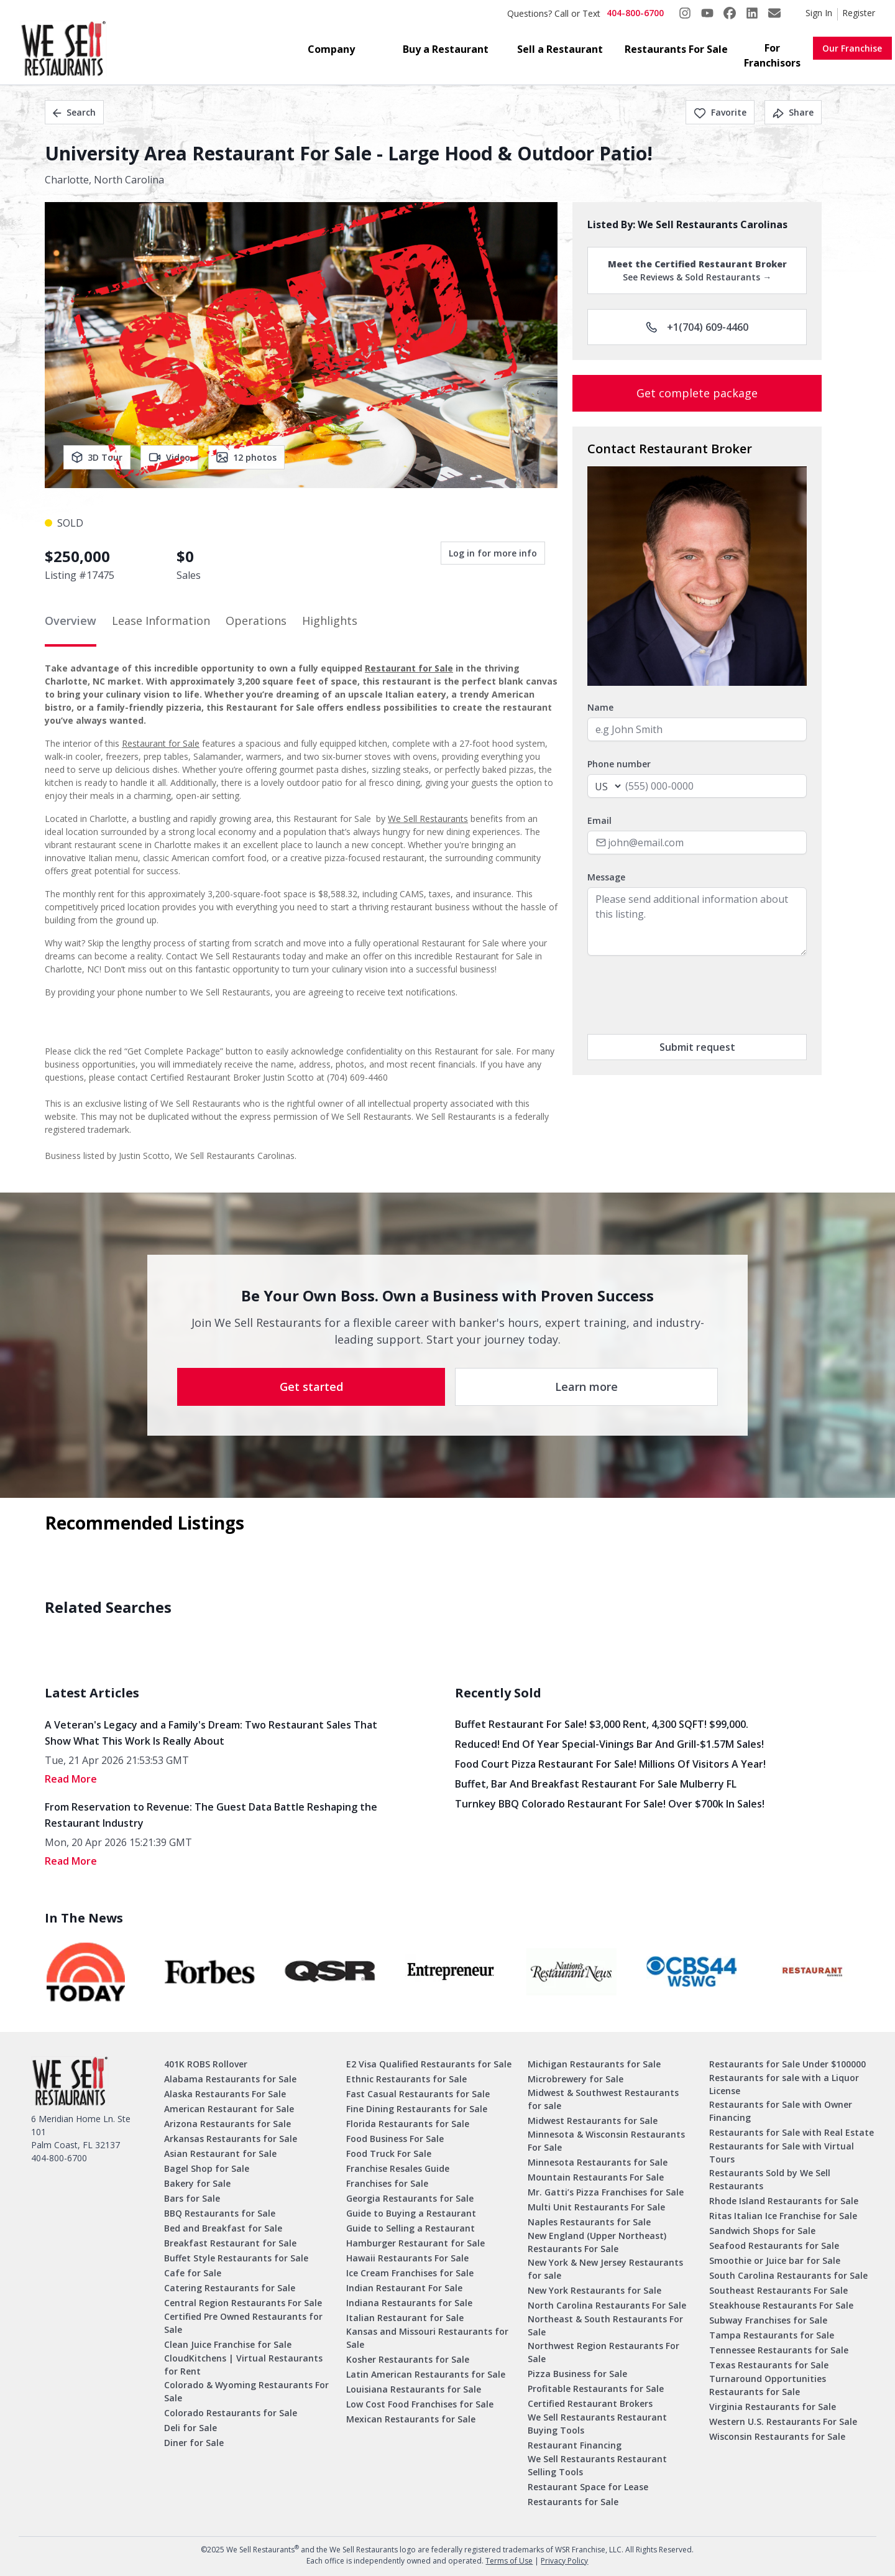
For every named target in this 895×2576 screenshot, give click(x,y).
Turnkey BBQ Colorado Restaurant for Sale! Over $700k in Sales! (609, 1804)
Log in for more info (493, 553)
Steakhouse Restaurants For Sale (781, 2305)
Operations (256, 620)
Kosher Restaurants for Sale (407, 2359)
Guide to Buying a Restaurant (411, 2213)
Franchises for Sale (387, 2183)
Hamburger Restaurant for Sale (415, 2243)
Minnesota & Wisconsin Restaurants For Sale (606, 2140)
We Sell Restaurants (428, 818)
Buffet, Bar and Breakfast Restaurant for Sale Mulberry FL (596, 1784)
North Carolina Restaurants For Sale (607, 2305)
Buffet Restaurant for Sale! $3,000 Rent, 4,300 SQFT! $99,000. (601, 1724)
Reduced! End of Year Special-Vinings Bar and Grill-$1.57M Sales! (609, 1744)
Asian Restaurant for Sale (220, 2153)
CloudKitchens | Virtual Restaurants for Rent (243, 2364)
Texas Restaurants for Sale (768, 2365)
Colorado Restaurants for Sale (230, 2413)
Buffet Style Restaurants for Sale (236, 2258)
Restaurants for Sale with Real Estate (791, 2132)
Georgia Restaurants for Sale (410, 2198)
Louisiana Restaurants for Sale (413, 2389)
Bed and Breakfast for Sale (223, 2228)
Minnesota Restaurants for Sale (598, 2162)
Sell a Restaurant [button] (560, 49)
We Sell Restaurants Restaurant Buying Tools (597, 2423)
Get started (311, 1386)
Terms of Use (509, 2560)
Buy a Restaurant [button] (446, 49)
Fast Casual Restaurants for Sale (418, 2094)
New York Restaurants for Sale (594, 2290)
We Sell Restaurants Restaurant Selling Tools (597, 2465)
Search (74, 112)
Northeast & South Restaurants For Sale (605, 2325)
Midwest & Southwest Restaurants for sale (603, 2099)
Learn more (586, 1386)
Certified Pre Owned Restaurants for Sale (243, 2323)
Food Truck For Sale (388, 2153)
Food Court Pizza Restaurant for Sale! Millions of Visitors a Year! (610, 1764)
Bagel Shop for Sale (206, 2168)
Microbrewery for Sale (575, 2079)
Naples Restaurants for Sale (589, 2222)
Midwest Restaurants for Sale (593, 2120)
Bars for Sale (192, 2198)
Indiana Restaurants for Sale (409, 2303)
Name (600, 707)
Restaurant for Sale (409, 668)
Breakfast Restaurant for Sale (230, 2243)
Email (599, 820)
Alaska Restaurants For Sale (225, 2094)
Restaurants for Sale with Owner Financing (780, 2110)
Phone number (619, 764)
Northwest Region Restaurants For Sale (603, 2352)
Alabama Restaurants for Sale (230, 2079)
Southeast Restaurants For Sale (778, 2290)
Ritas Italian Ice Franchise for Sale (783, 2216)
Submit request (697, 1047)
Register (858, 13)
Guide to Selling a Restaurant (410, 2228)
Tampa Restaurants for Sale (771, 2335)
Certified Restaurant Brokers (590, 2403)
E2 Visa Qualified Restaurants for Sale (429, 2064)
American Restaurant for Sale (229, 2109)
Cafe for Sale (192, 2273)
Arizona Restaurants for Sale (227, 2124)
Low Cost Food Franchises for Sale (419, 2404)
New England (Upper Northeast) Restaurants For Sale (597, 2242)
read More (71, 1779)
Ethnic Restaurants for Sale (406, 2079)
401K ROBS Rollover (205, 2064)
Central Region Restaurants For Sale (243, 2303)
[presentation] (681, 995)
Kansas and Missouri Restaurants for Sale (427, 2337)
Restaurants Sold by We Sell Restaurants (769, 2179)
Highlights (329, 620)
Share (793, 112)
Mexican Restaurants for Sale (410, 2419)
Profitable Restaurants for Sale (596, 2388)
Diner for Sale (194, 2443)
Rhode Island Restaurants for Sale (783, 2201)
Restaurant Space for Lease (588, 2487)
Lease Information (161, 620)
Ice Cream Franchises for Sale (410, 2273)
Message (606, 877)
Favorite (720, 112)
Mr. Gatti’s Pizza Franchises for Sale (606, 2192)
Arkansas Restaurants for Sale (230, 2138)
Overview (70, 620)
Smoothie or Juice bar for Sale (774, 2260)
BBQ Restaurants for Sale (219, 2213)
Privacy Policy (564, 2560)
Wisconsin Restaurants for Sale (777, 2436)
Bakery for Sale (197, 2183)
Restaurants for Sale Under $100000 (787, 2064)
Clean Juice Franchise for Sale (227, 2344)
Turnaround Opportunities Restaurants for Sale (767, 2385)
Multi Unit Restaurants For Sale (596, 2207)
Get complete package (697, 392)
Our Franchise (852, 48)
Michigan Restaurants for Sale (594, 2064)
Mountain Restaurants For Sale (596, 2177)
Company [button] (331, 49)
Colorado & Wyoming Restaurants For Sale (246, 2391)
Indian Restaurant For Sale (404, 2288)
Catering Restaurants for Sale (229, 2288)
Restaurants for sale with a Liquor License (784, 2084)
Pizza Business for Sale (577, 2374)
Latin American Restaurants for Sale (425, 2374)
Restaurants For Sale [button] (676, 49)
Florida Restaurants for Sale (407, 2124)
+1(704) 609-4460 (697, 327)
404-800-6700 (635, 13)
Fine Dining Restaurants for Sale (416, 2109)
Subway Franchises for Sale (768, 2320)
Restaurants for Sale (573, 2502)
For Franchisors (772, 55)
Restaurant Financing (575, 2445)
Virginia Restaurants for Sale (772, 2406)
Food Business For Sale (395, 2138)
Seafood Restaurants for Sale (774, 2245)
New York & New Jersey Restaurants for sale (605, 2268)
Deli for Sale (190, 2428)
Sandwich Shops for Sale (762, 2231)
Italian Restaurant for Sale (405, 2318)
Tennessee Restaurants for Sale (778, 2350)
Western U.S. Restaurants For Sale (783, 2421)
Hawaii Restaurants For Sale (407, 2258)
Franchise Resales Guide (397, 2168)
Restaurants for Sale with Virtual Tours (781, 2152)
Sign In (819, 13)
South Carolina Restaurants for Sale (788, 2275)
